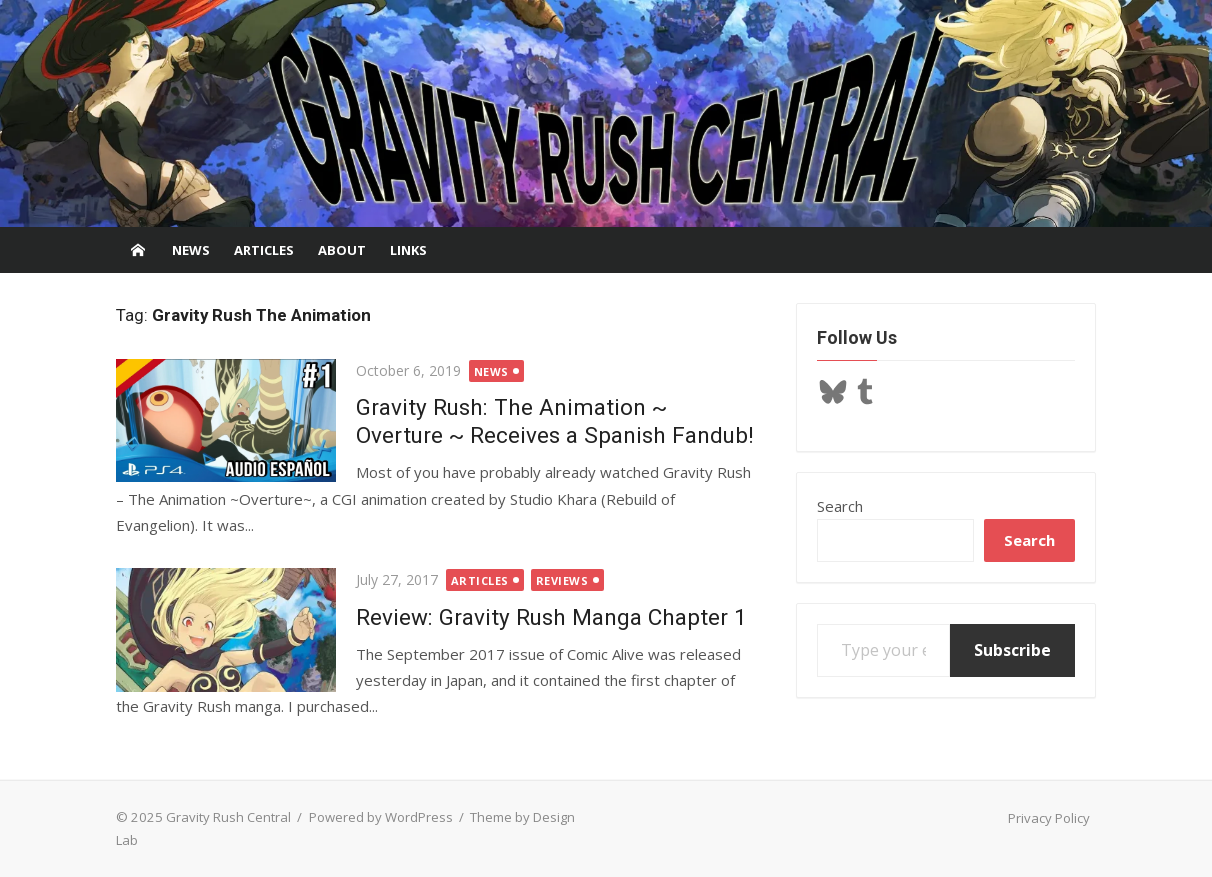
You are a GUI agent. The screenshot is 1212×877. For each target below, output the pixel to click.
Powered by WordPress (381, 817)
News (191, 250)
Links (408, 250)
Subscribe (1012, 650)
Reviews (562, 580)
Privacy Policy (1049, 818)
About (342, 250)
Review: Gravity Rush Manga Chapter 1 (551, 617)
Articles (264, 250)
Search (840, 506)
